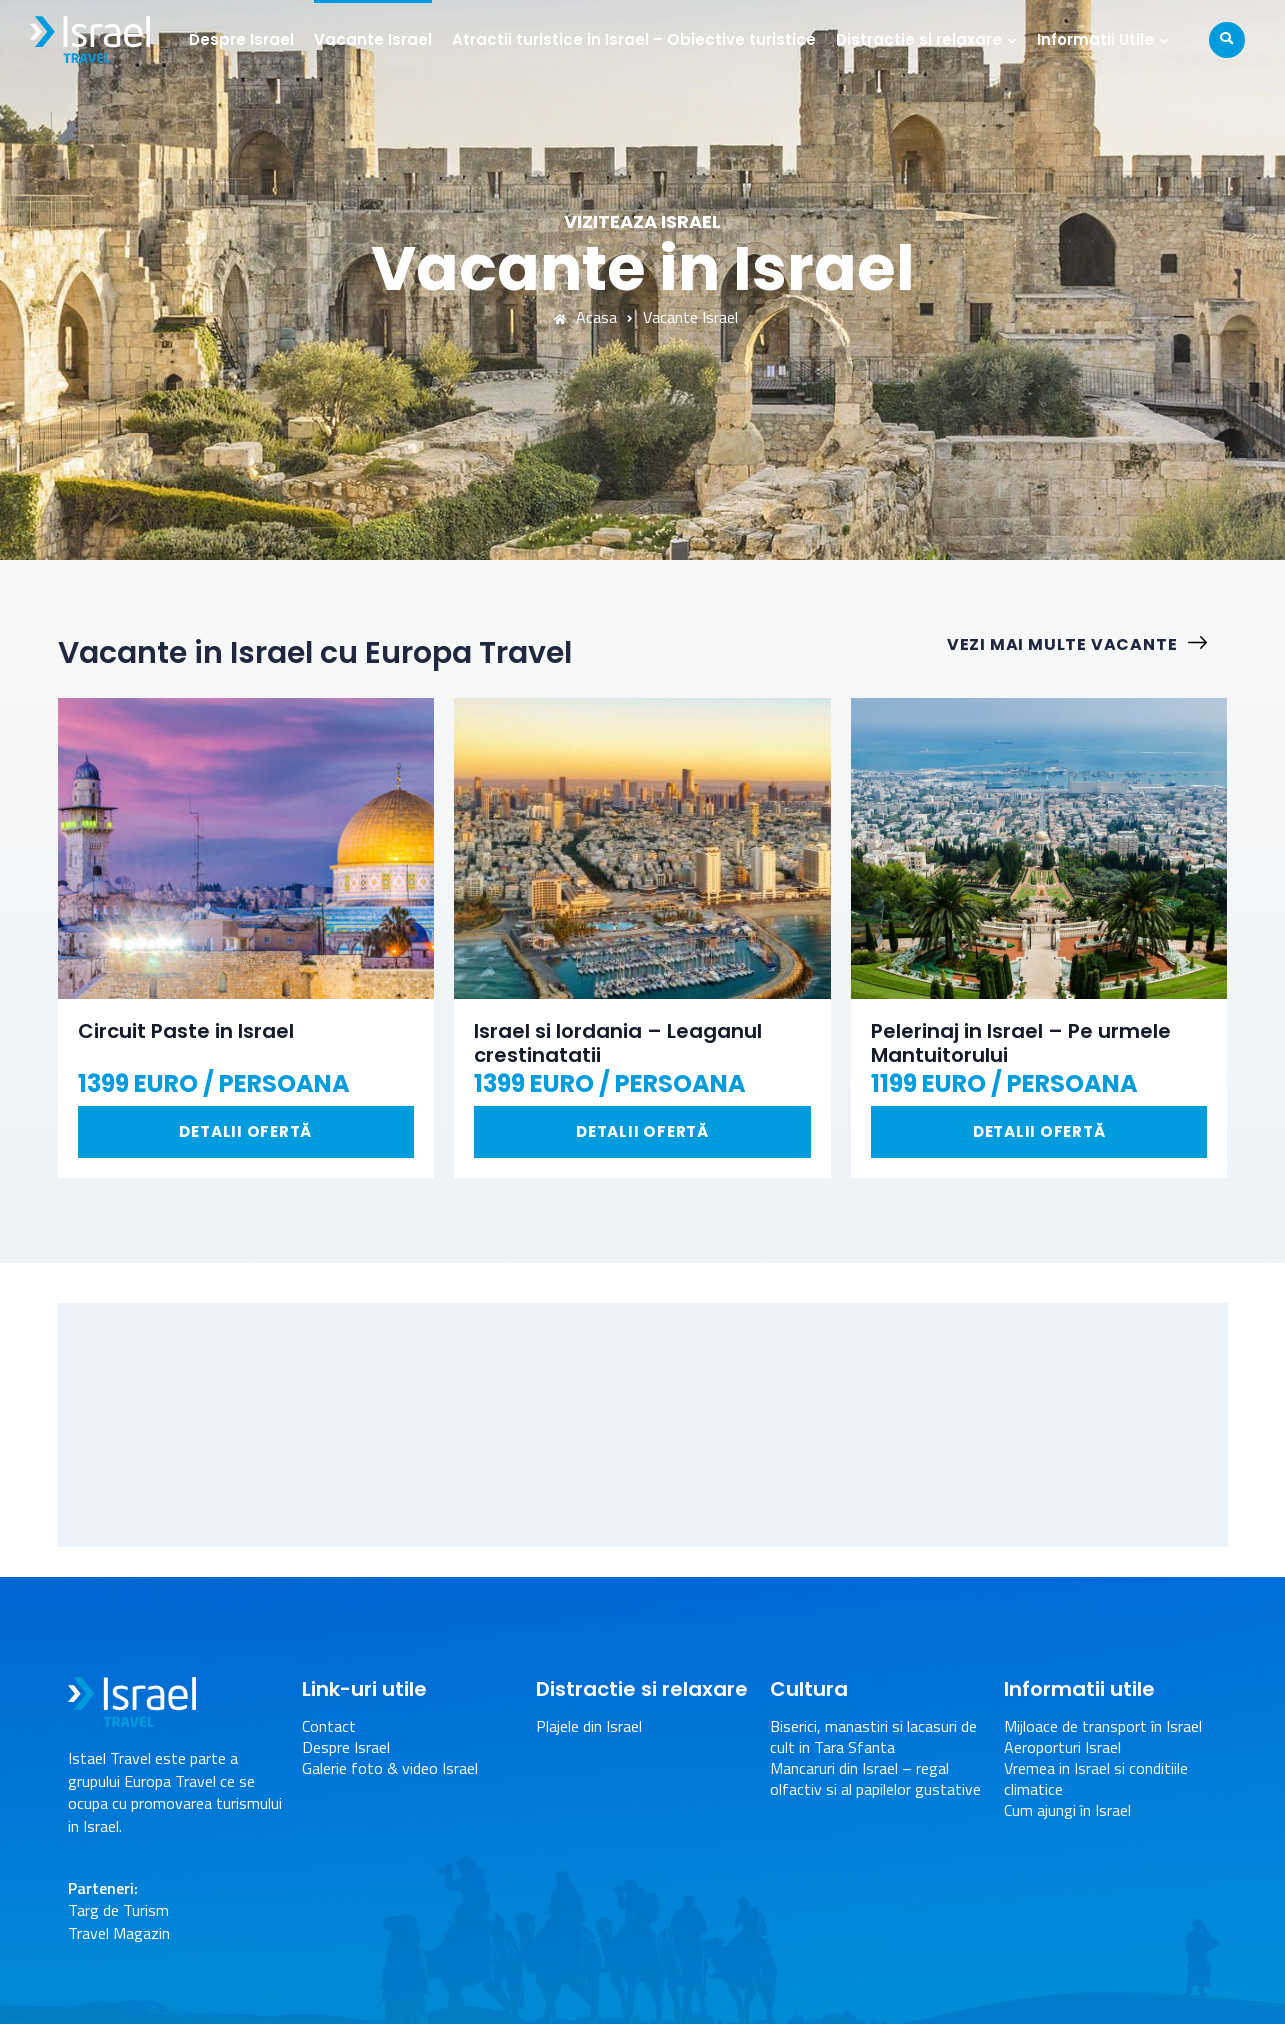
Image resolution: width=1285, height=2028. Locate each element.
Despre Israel (246, 39)
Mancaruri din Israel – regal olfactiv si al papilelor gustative (875, 1782)
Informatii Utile (1100, 39)
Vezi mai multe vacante (1087, 645)
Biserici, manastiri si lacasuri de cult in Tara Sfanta (873, 1741)
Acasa (585, 317)
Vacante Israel (378, 39)
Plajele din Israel (589, 1730)
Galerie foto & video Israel (390, 1771)
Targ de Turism (118, 1914)
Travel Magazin (119, 1936)
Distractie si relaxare (924, 39)
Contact (329, 1730)
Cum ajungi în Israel (1067, 1813)
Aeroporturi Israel (1062, 1751)
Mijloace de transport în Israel (1103, 1730)
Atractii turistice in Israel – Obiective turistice (639, 39)
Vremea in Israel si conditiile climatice (1096, 1782)
